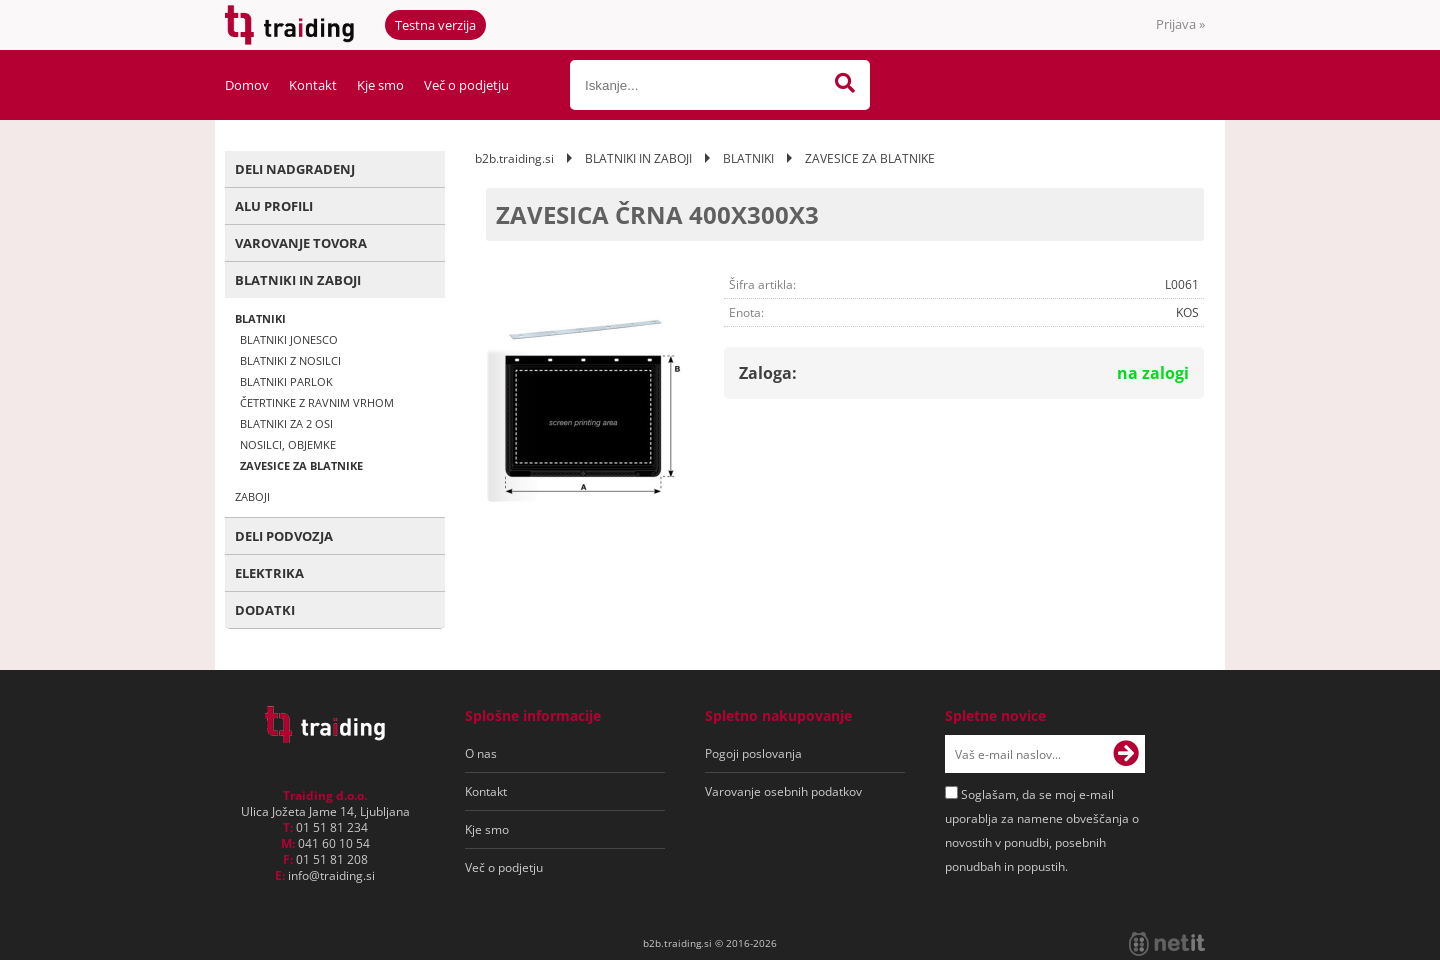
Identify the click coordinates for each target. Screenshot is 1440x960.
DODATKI (265, 610)
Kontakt (313, 85)
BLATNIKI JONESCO (289, 339)
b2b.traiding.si (514, 158)
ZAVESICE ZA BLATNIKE (301, 465)
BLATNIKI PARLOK (286, 381)
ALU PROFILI (274, 206)
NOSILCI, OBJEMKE (288, 444)
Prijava (1180, 24)
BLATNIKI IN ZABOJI (298, 280)
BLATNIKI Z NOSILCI (290, 360)
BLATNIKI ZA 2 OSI (286, 423)
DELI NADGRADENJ (295, 169)
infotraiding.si (331, 875)
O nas (481, 753)
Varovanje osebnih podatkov (783, 791)
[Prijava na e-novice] (1126, 754)
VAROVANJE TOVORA (301, 243)
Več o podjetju (466, 85)
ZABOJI (252, 496)
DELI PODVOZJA (284, 536)
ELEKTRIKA (269, 573)
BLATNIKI (260, 318)
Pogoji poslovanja (753, 753)
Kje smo (380, 85)
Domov (247, 85)
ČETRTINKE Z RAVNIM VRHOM (317, 402)
